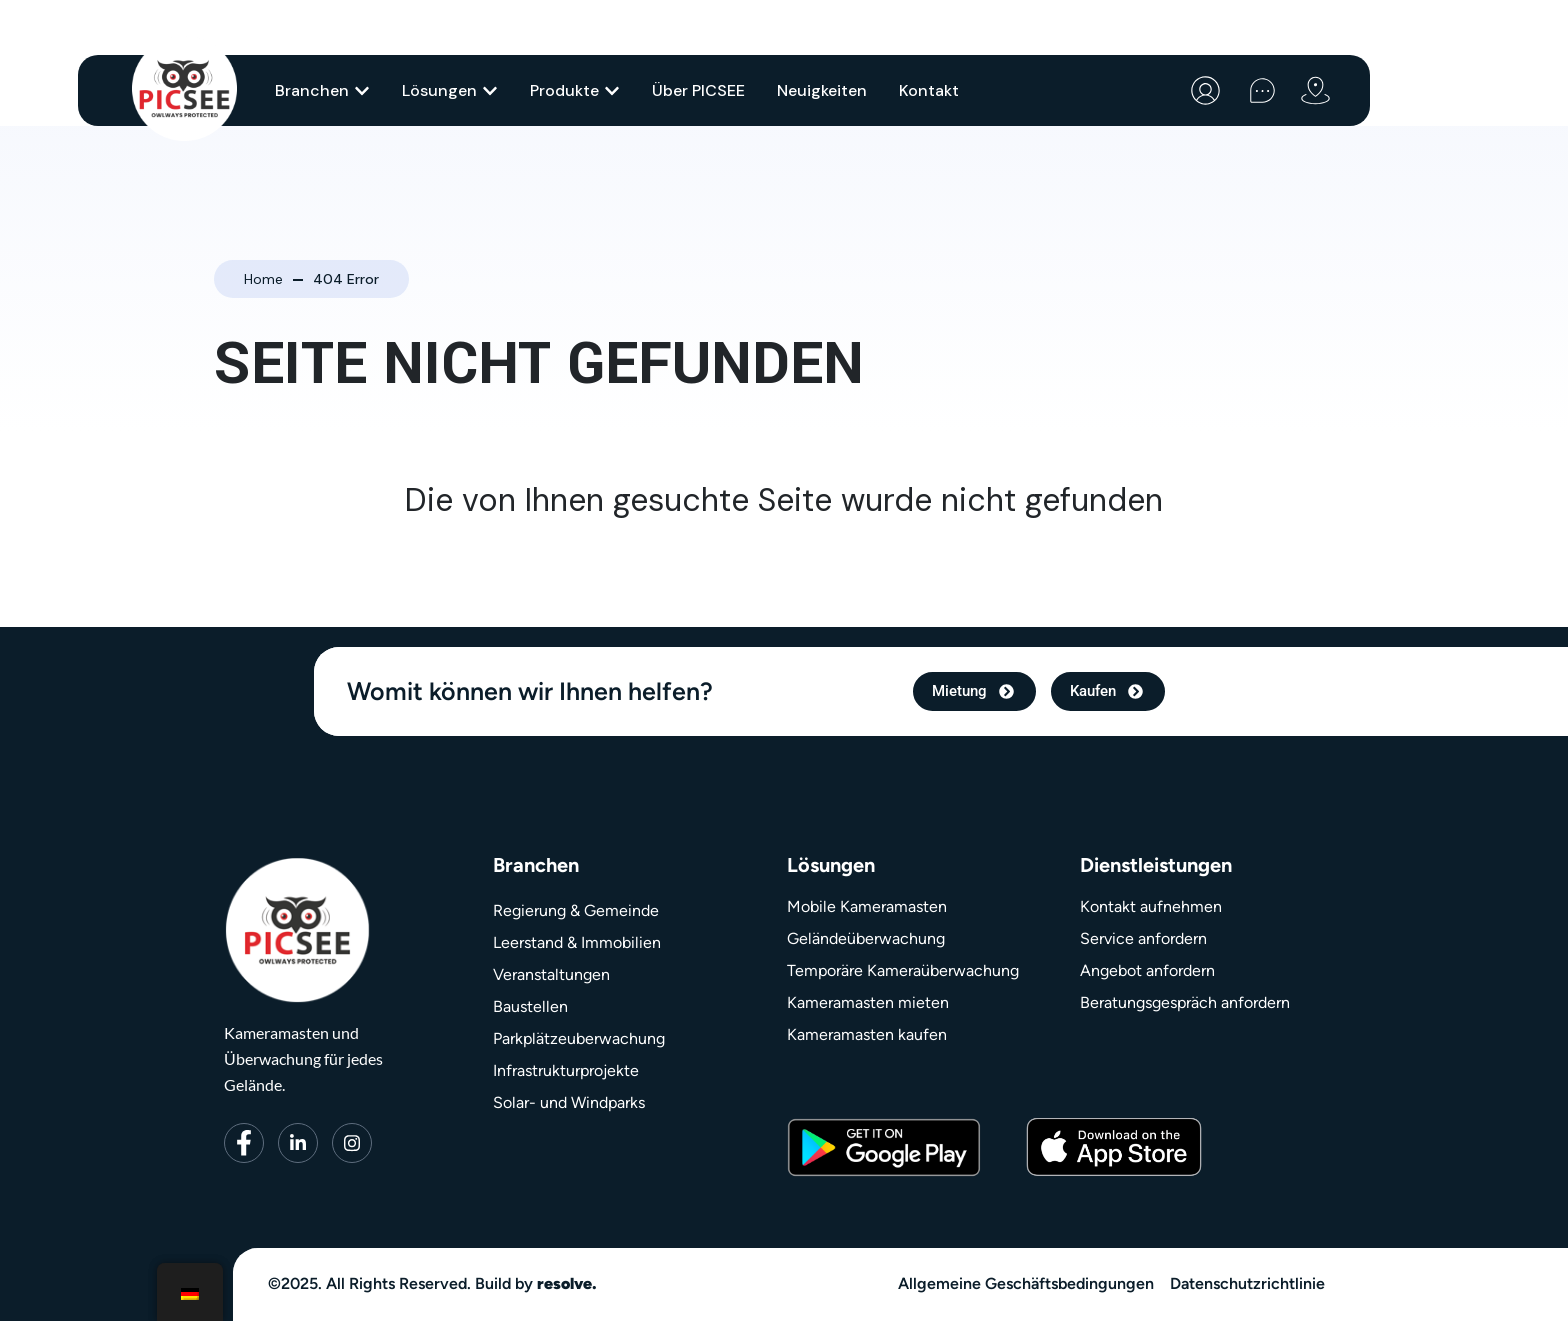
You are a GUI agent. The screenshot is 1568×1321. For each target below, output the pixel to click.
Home (263, 279)
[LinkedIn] (298, 1143)
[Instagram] (352, 1143)
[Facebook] (244, 1143)
